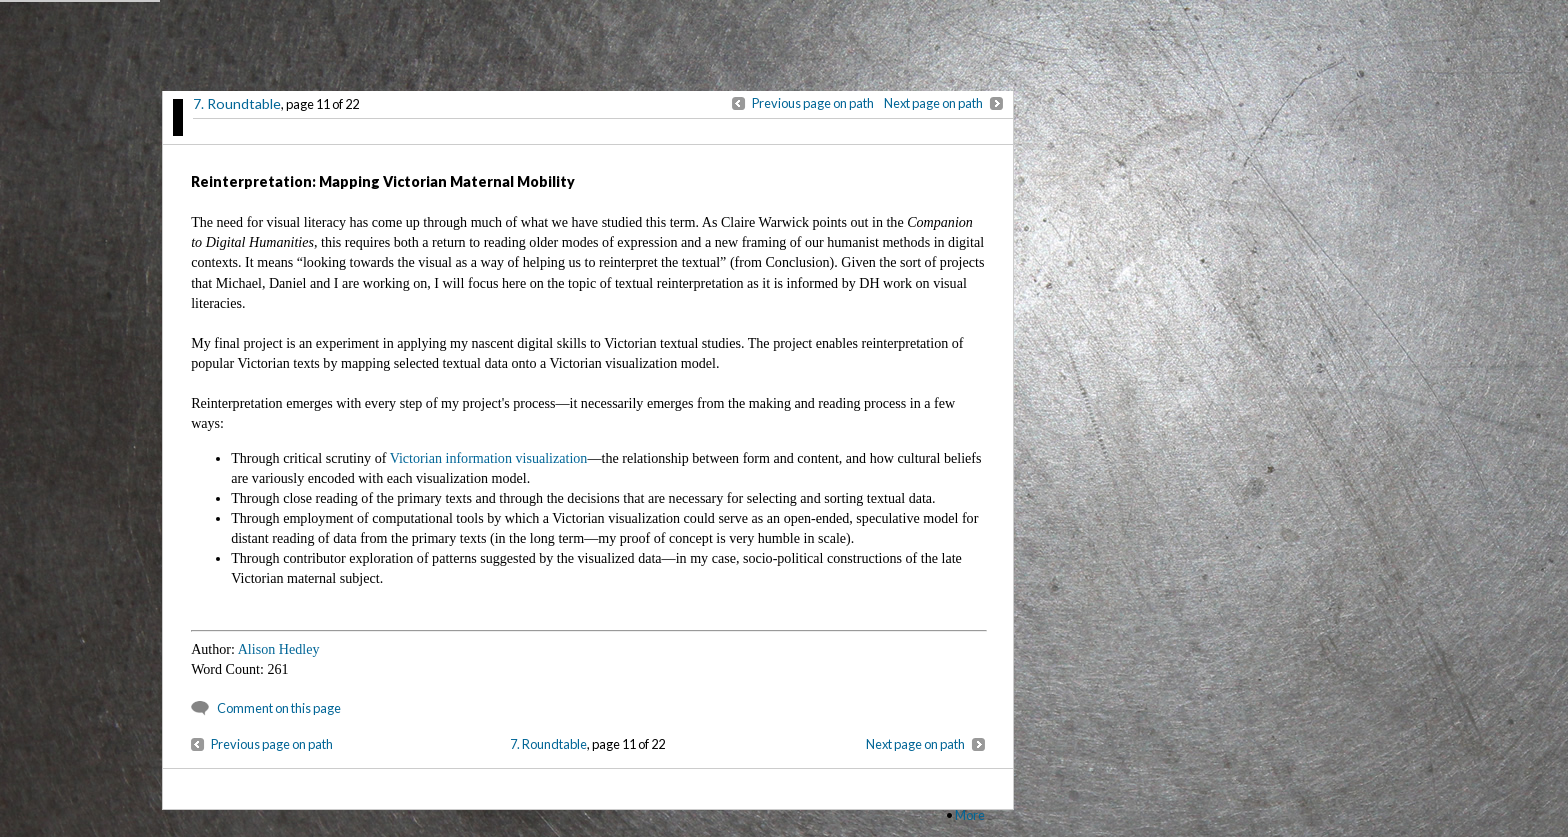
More (970, 815)
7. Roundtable (237, 103)
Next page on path (933, 103)
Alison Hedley (279, 649)
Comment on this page (279, 708)
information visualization (516, 458)
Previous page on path (813, 103)
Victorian (416, 458)
